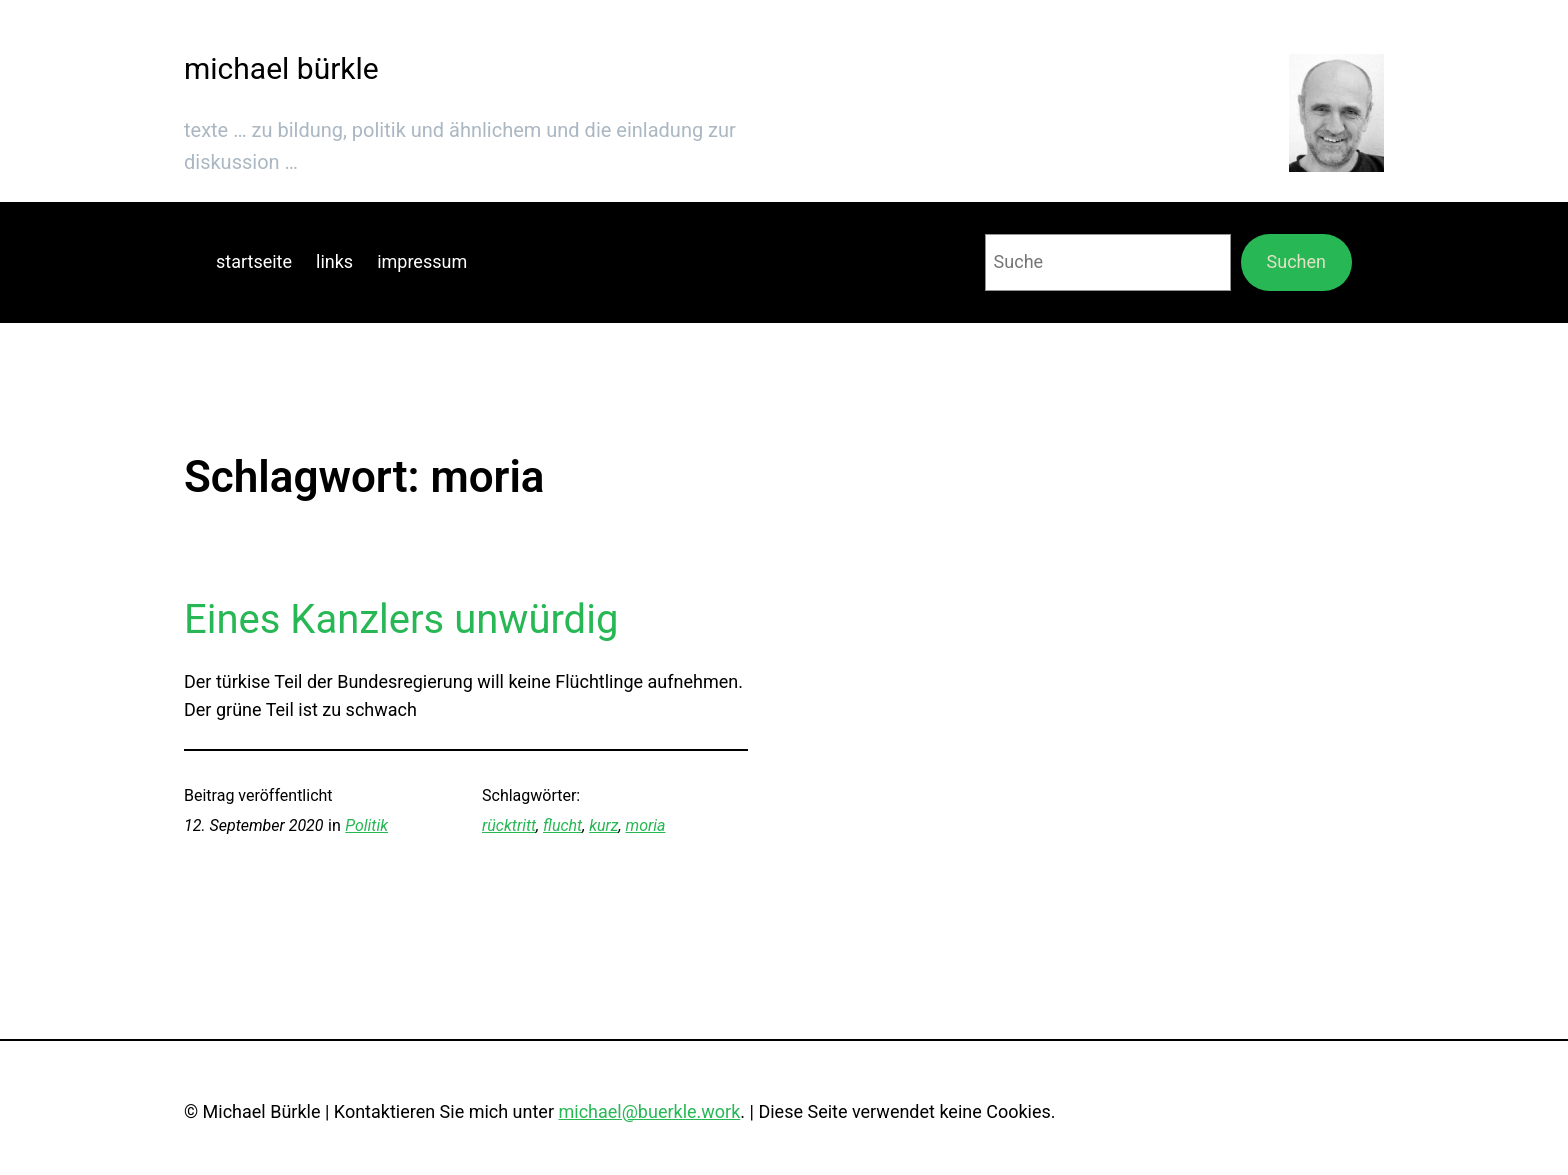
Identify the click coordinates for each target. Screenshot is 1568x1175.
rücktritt (509, 825)
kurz (603, 825)
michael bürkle (281, 68)
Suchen (1296, 261)
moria (646, 825)
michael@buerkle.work (649, 1111)
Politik (366, 825)
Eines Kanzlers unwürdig (401, 619)
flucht (562, 825)
